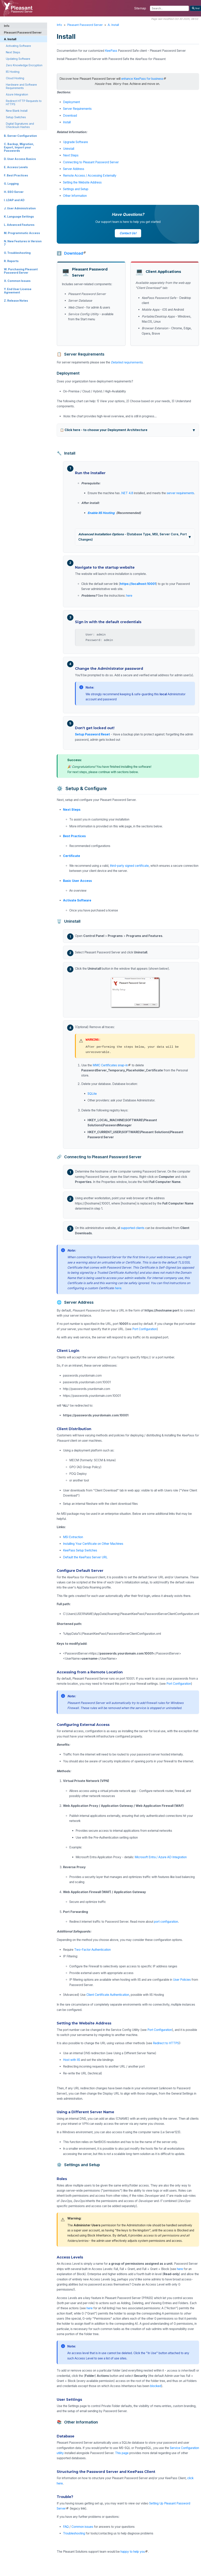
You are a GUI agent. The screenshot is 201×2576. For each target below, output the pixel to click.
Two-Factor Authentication (92, 1950)
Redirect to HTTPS (166, 2043)
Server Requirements (77, 109)
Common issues (82, 2527)
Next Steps (71, 155)
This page (122, 2453)
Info (59, 25)
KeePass (111, 51)
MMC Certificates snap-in (110, 1065)
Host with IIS (71, 2060)
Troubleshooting (74, 2533)
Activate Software (77, 900)
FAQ (66, 2527)
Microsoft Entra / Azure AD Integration (161, 1857)
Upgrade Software (75, 142)
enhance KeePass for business (142, 79)
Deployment (71, 102)
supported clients (132, 1228)
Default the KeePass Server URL (85, 1557)
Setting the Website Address (82, 182)
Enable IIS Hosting (101, 513)
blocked (155, 2386)
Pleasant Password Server (85, 25)
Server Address (73, 169)
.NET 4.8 (127, 493)
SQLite (92, 1094)
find (194, 8)
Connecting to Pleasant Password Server (91, 162)
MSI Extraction (73, 1537)
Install (67, 122)
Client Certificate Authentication (107, 1995)
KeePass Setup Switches (80, 1550)
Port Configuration (144, 1329)
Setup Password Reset (92, 734)
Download (70, 115)
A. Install (113, 25)
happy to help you (133, 2551)
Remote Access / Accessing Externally (89, 175)
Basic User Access (77, 881)
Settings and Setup (75, 189)
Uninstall (68, 149)
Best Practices (74, 836)
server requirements (180, 493)
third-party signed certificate (129, 866)
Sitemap (140, 8)
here (129, 595)
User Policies (182, 1979)
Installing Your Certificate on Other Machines (93, 1544)
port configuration (166, 1921)
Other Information (75, 196)
